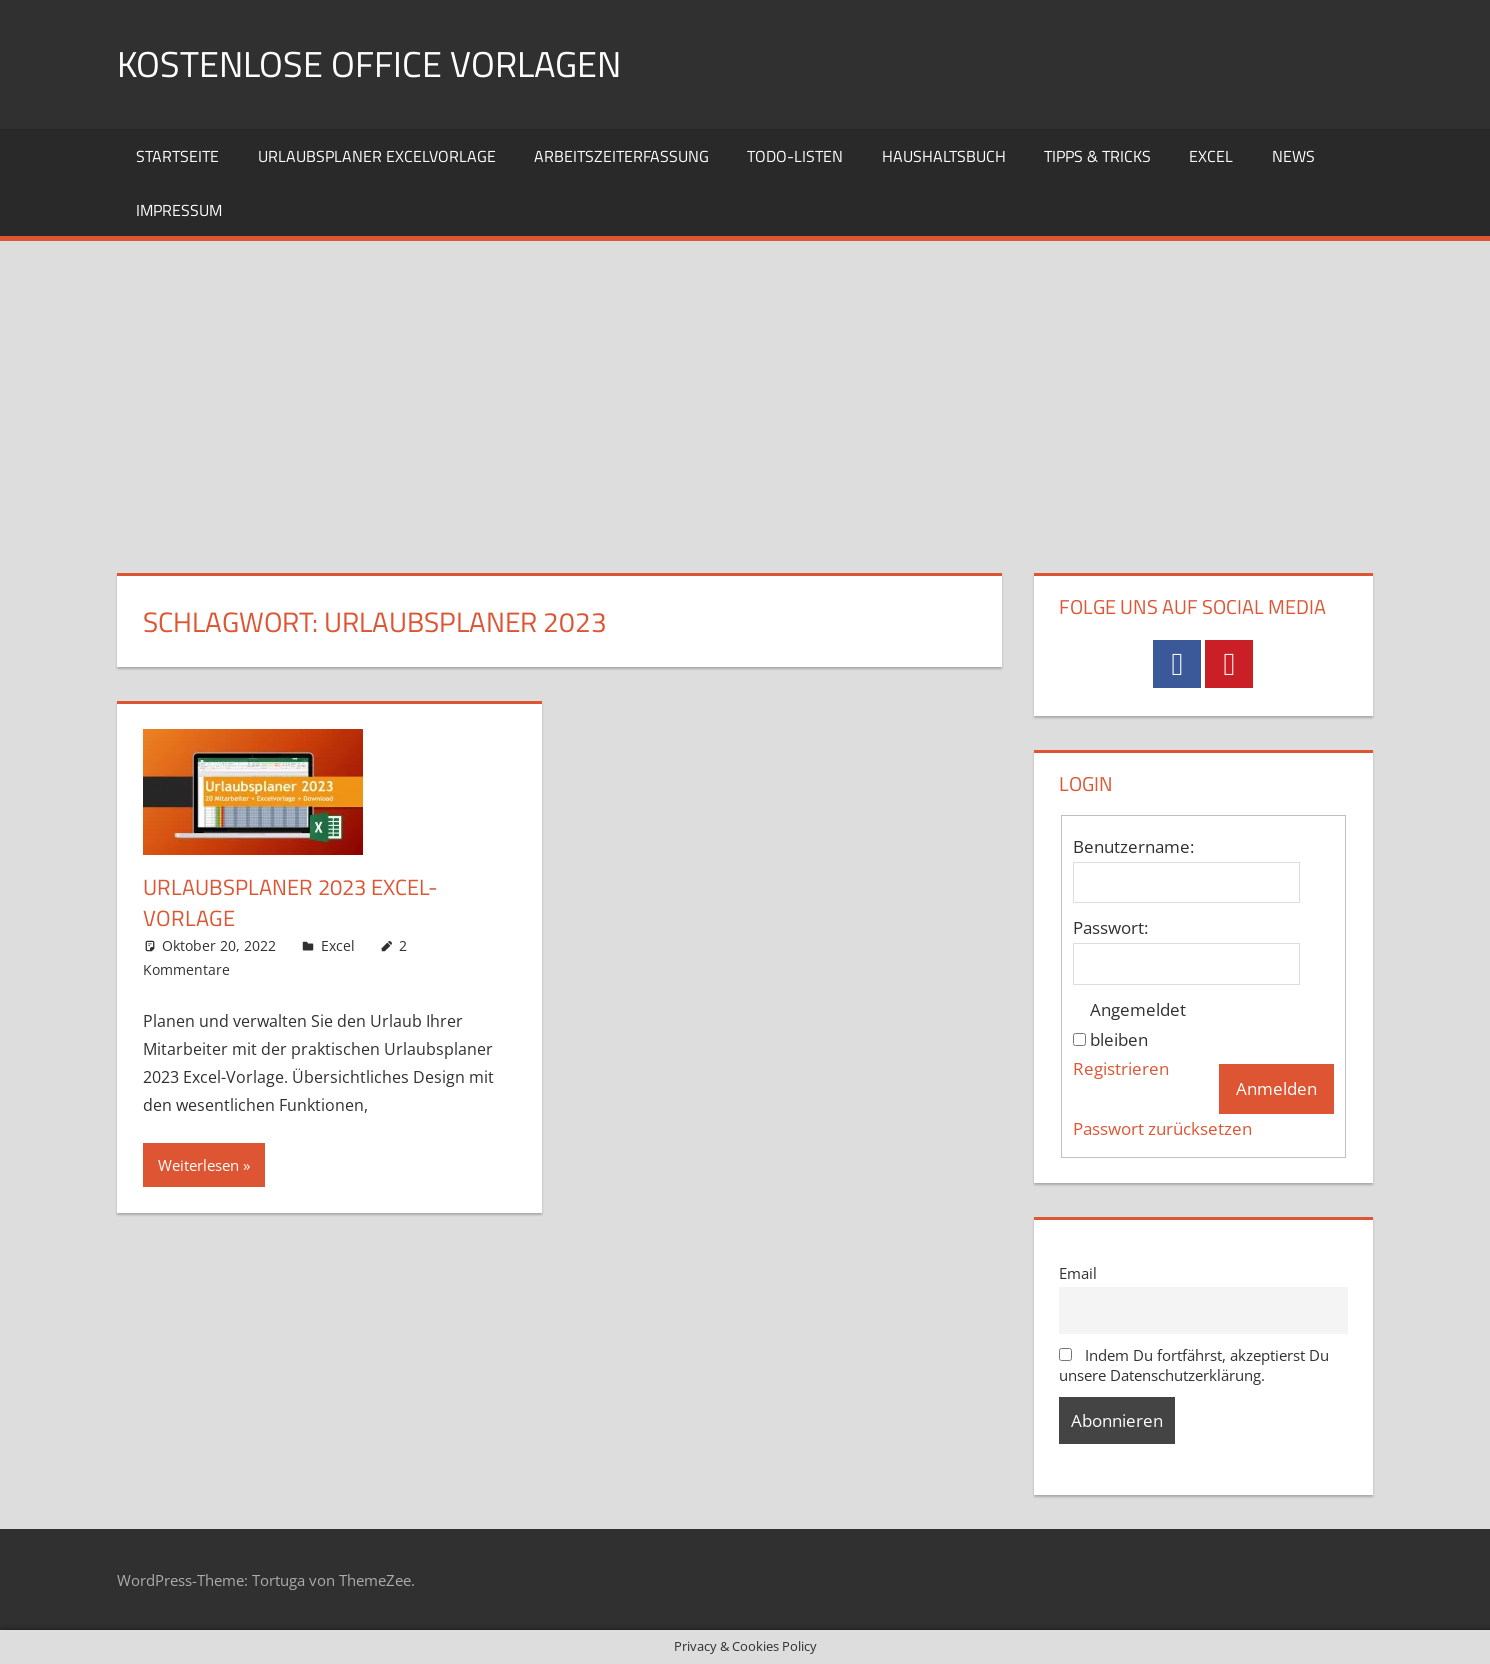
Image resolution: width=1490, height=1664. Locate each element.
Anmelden (1276, 1088)
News (1293, 156)
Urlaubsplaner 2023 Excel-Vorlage (290, 902)
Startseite (177, 156)
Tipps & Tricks (1097, 156)
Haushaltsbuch (944, 156)
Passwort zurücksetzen (1162, 1128)
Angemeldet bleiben (1138, 1024)
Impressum (179, 210)
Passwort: (1110, 927)
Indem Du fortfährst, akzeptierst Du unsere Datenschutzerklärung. (1194, 1365)
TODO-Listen (795, 156)
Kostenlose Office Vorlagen (369, 63)
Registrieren (1121, 1068)
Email (1078, 1273)
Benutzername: (1133, 846)
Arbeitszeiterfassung (621, 156)
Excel (1211, 156)
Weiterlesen (198, 1165)
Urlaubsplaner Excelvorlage (377, 156)
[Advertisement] (745, 391)
